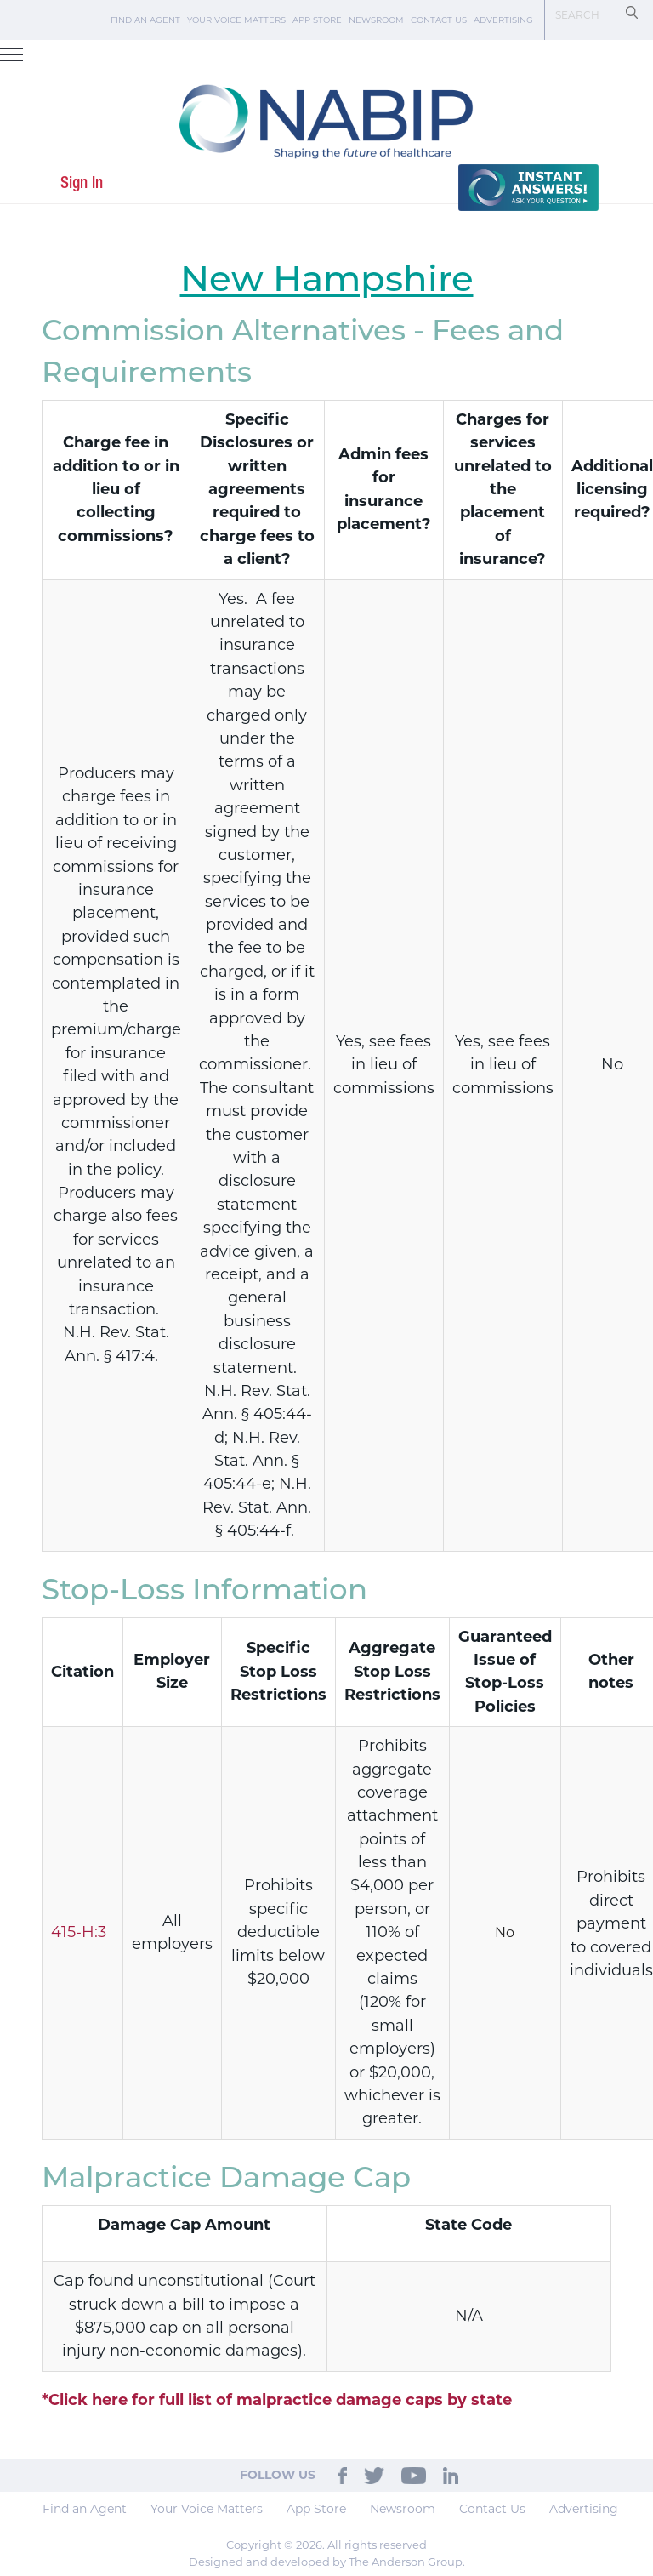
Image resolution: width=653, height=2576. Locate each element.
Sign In (81, 183)
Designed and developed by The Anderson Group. (327, 2561)
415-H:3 (78, 1932)
